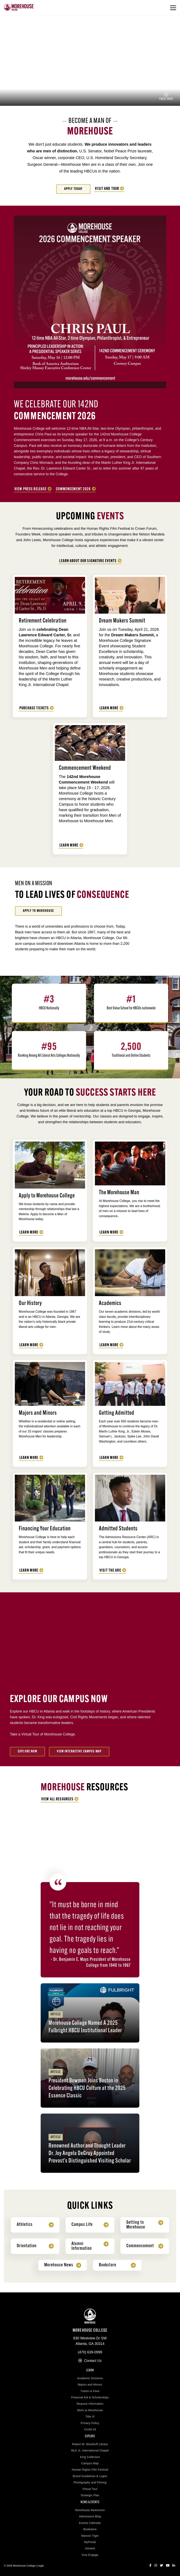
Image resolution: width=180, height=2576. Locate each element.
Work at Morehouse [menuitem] (90, 2410)
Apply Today (73, 189)
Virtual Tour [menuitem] (90, 2489)
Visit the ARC (110, 1571)
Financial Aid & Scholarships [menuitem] (90, 2397)
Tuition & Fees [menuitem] (90, 2391)
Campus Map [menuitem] (90, 2463)
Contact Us (89, 2361)
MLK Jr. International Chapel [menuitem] (90, 2450)
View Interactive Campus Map (79, 1751)
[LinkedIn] (173, 2565)
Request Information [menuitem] (90, 2403)
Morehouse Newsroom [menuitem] (90, 2510)
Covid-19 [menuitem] (90, 2429)
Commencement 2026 (73, 489)
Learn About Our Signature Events (87, 561)
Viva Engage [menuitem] (90, 2554)
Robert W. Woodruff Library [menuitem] (90, 2444)
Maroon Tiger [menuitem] (90, 2535)
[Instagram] (155, 2565)
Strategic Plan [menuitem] (90, 2495)
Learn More (108, 708)
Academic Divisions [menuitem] (90, 2378)
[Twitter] (161, 2565)
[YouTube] (168, 2565)
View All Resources (57, 1799)
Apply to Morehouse (38, 911)
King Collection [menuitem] (90, 2457)
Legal (40, 2565)
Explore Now (27, 1751)
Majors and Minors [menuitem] (90, 2384)
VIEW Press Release (30, 489)
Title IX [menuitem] (90, 2416)
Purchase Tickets (34, 708)
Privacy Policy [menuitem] (90, 2423)
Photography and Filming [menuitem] (89, 2482)
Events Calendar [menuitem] (90, 2522)
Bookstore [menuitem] (90, 2529)
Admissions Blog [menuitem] (90, 2516)
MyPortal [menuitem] (90, 2542)
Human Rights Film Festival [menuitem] (90, 2469)
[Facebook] (150, 2565)
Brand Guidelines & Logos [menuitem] (90, 2476)
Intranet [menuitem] (90, 2548)
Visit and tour (107, 189)
